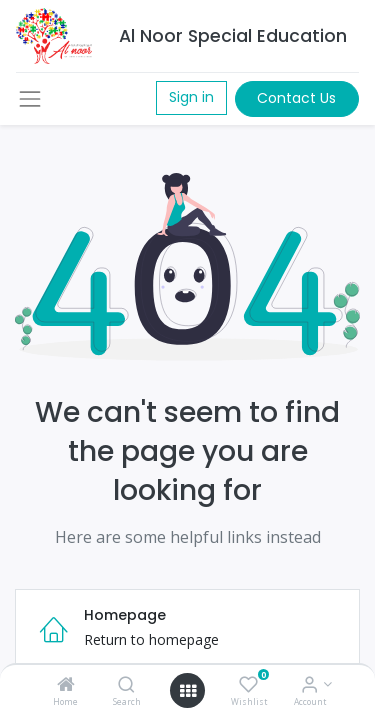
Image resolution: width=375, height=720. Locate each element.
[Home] (66, 685)
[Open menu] (188, 691)
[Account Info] (309, 685)
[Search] (126, 685)
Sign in (191, 97)
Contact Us (296, 98)
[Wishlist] (248, 685)
